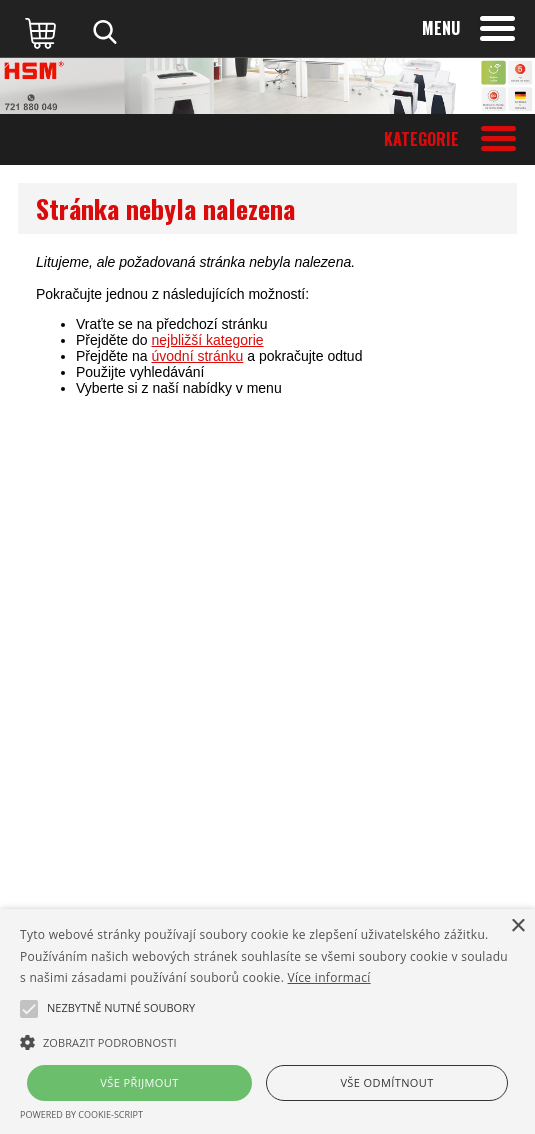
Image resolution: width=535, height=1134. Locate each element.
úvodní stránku (198, 356)
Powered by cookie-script (81, 1114)
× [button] (517, 926)
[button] (267, 1041)
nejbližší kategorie (208, 340)
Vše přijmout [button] (139, 1082)
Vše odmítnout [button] (386, 1082)
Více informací (329, 977)
